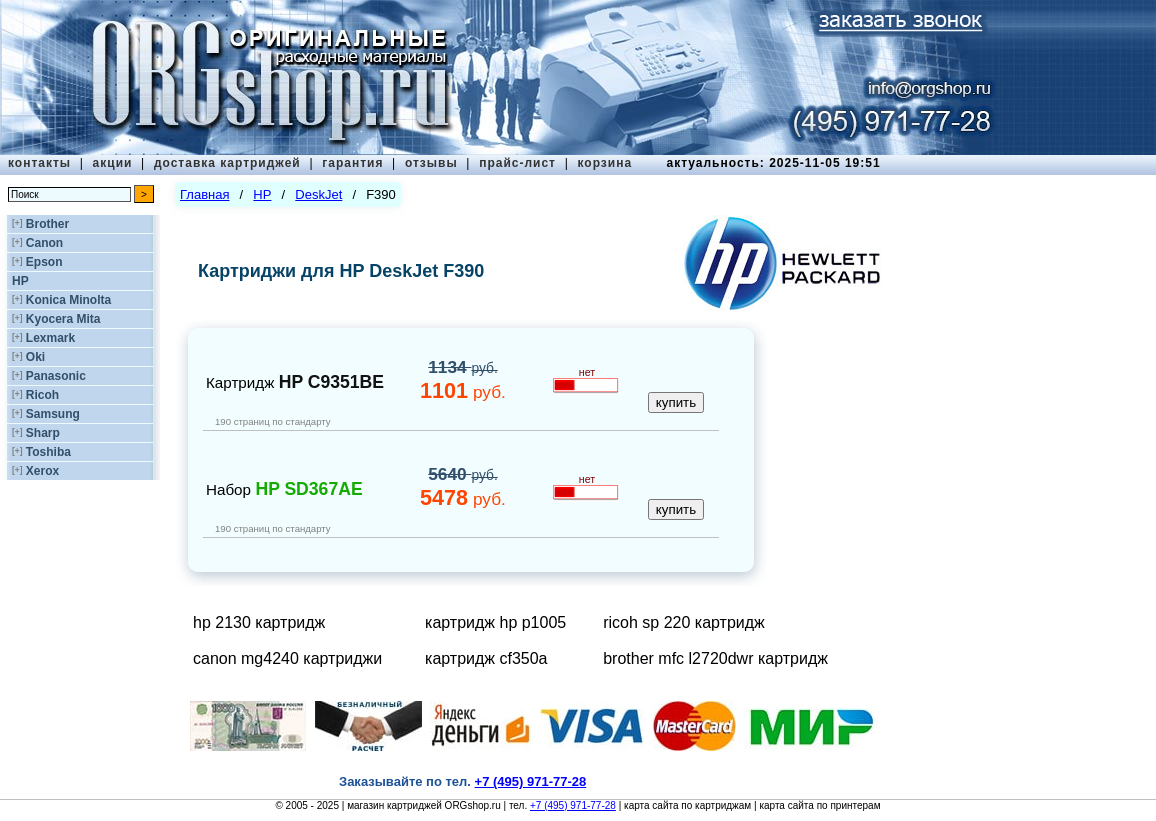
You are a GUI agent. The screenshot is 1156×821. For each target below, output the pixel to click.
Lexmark (50, 338)
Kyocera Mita (63, 319)
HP (20, 281)
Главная (204, 194)
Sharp (43, 433)
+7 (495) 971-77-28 (573, 805)
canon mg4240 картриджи (287, 658)
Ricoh (42, 395)
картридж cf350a (486, 658)
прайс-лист (517, 163)
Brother (47, 224)
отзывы (431, 163)
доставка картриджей (227, 163)
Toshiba (48, 452)
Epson (44, 262)
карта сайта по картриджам (687, 805)
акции (113, 163)
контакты (39, 163)
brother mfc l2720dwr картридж (715, 658)
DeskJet (318, 194)
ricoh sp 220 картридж (684, 622)
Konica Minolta (68, 300)
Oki (35, 357)
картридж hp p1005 (495, 622)
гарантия (352, 163)
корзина (604, 163)
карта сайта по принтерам (819, 805)
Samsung (53, 414)
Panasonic (56, 376)
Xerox (42, 471)
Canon (44, 243)
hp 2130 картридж (259, 622)
